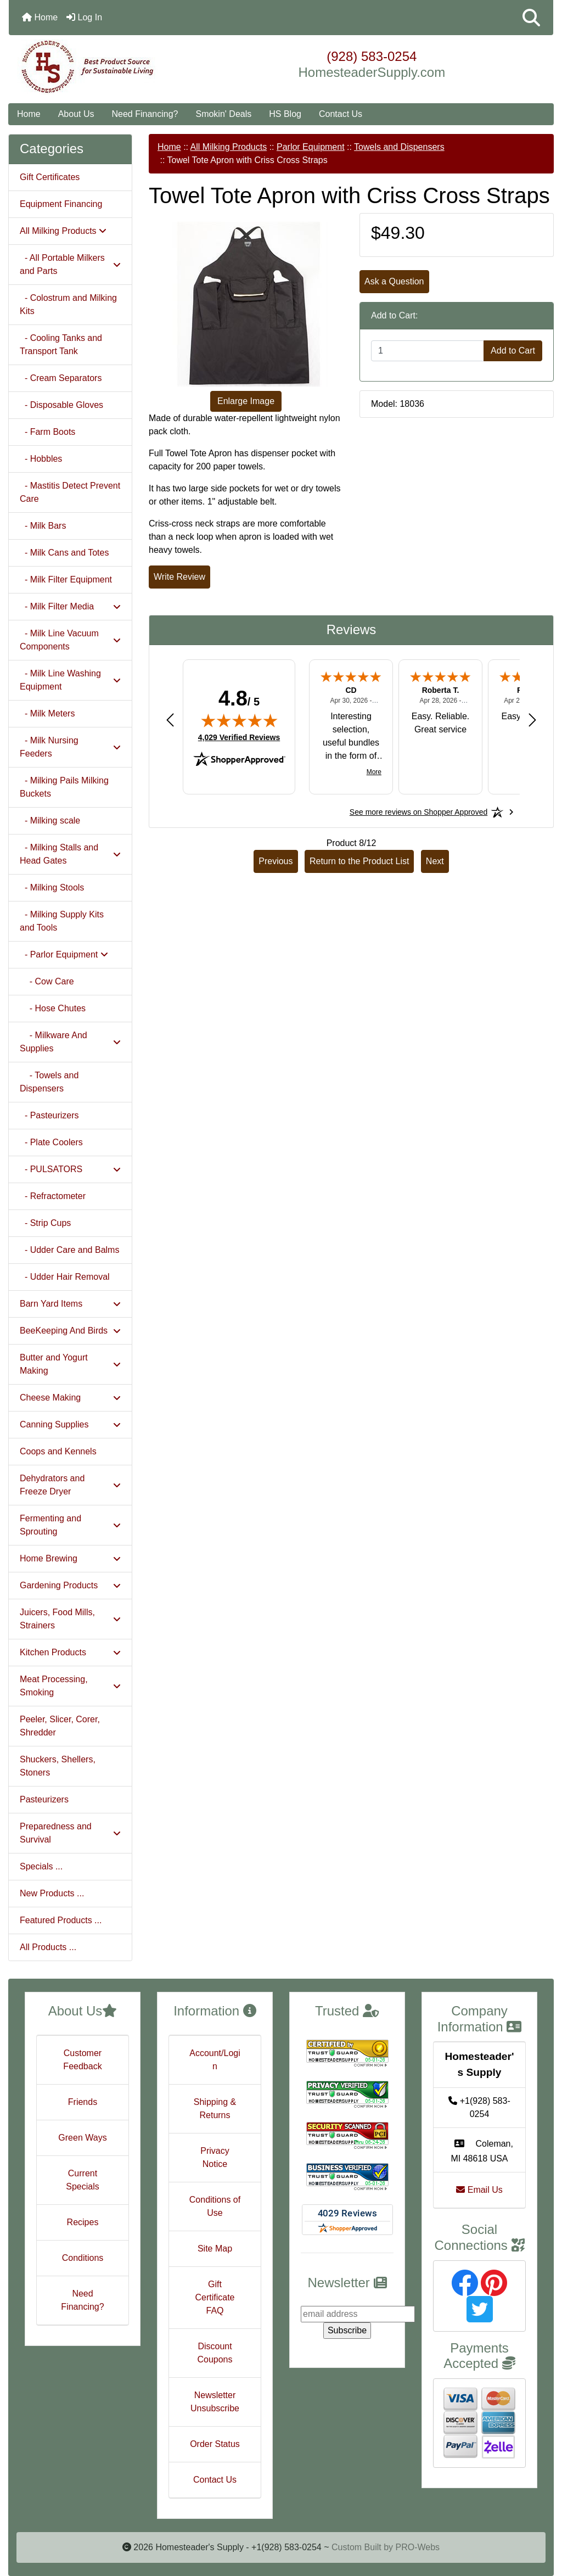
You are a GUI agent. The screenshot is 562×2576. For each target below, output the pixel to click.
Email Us (479, 2189)
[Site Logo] (99, 67)
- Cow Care (47, 981)
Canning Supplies (70, 1424)
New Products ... (52, 1893)
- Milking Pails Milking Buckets (64, 787)
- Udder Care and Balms (69, 1250)
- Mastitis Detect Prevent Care (70, 492)
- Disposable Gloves (61, 405)
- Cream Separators (61, 378)
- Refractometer (53, 1196)
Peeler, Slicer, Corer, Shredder (60, 1726)
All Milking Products (228, 147)
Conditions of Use (214, 2206)
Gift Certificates (50, 177)
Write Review (179, 576)
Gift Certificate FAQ (214, 2297)
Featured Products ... (61, 1920)
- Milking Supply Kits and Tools (62, 921)
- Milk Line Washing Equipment (70, 680)
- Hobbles (41, 458)
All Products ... (48, 1947)
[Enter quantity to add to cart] (427, 350)
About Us (76, 114)
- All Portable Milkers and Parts (70, 264)
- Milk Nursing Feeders (70, 747)
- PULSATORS (70, 1169)
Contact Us (340, 114)
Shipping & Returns (215, 2108)
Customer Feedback (82, 2059)
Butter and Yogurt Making (70, 1364)
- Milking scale (50, 820)
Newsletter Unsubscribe (214, 2401)
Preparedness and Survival (70, 1833)
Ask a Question (394, 281)
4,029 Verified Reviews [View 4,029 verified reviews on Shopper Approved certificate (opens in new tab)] (239, 737)
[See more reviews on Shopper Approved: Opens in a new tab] (418, 812)
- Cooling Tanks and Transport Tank (61, 344)
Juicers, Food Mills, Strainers (70, 1619)
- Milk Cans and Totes (64, 552)
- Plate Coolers (51, 1142)
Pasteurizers (44, 1799)
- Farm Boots (47, 431)
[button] (531, 17)
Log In (84, 17)
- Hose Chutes (53, 1008)
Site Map (215, 2248)
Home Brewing (70, 1558)
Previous (275, 861)
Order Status (215, 2444)
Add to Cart (513, 350)
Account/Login (214, 2059)
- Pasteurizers (49, 1115)
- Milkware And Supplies (70, 1042)
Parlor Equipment (311, 147)
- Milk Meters (47, 713)
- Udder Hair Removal (65, 1276)
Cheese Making (70, 1397)
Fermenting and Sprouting (70, 1525)
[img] (239, 720)
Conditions (83, 2258)
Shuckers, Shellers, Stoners (57, 1766)
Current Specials (82, 2180)
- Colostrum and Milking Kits (68, 304)
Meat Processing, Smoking (70, 1686)
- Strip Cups (45, 1223)
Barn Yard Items (70, 1303)
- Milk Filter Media (70, 606)
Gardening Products (70, 1585)
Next (435, 861)
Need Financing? (145, 114)
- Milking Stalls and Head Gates (70, 854)
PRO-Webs (417, 2547)
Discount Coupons (214, 2353)
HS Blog (285, 114)
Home (40, 17)
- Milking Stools (52, 887)
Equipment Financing (61, 204)
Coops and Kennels (58, 1451)
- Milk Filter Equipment (66, 579)
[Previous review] (170, 719)
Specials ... (41, 1866)
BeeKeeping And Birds (70, 1330)
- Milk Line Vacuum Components (70, 640)
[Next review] (532, 719)
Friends (82, 2102)
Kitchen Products (70, 1652)
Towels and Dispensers (399, 147)
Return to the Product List (359, 861)
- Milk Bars (43, 525)
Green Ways (82, 2137)
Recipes (83, 2222)
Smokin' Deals (223, 114)
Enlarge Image (245, 401)
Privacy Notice (214, 2157)
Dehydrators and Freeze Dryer (70, 1485)
